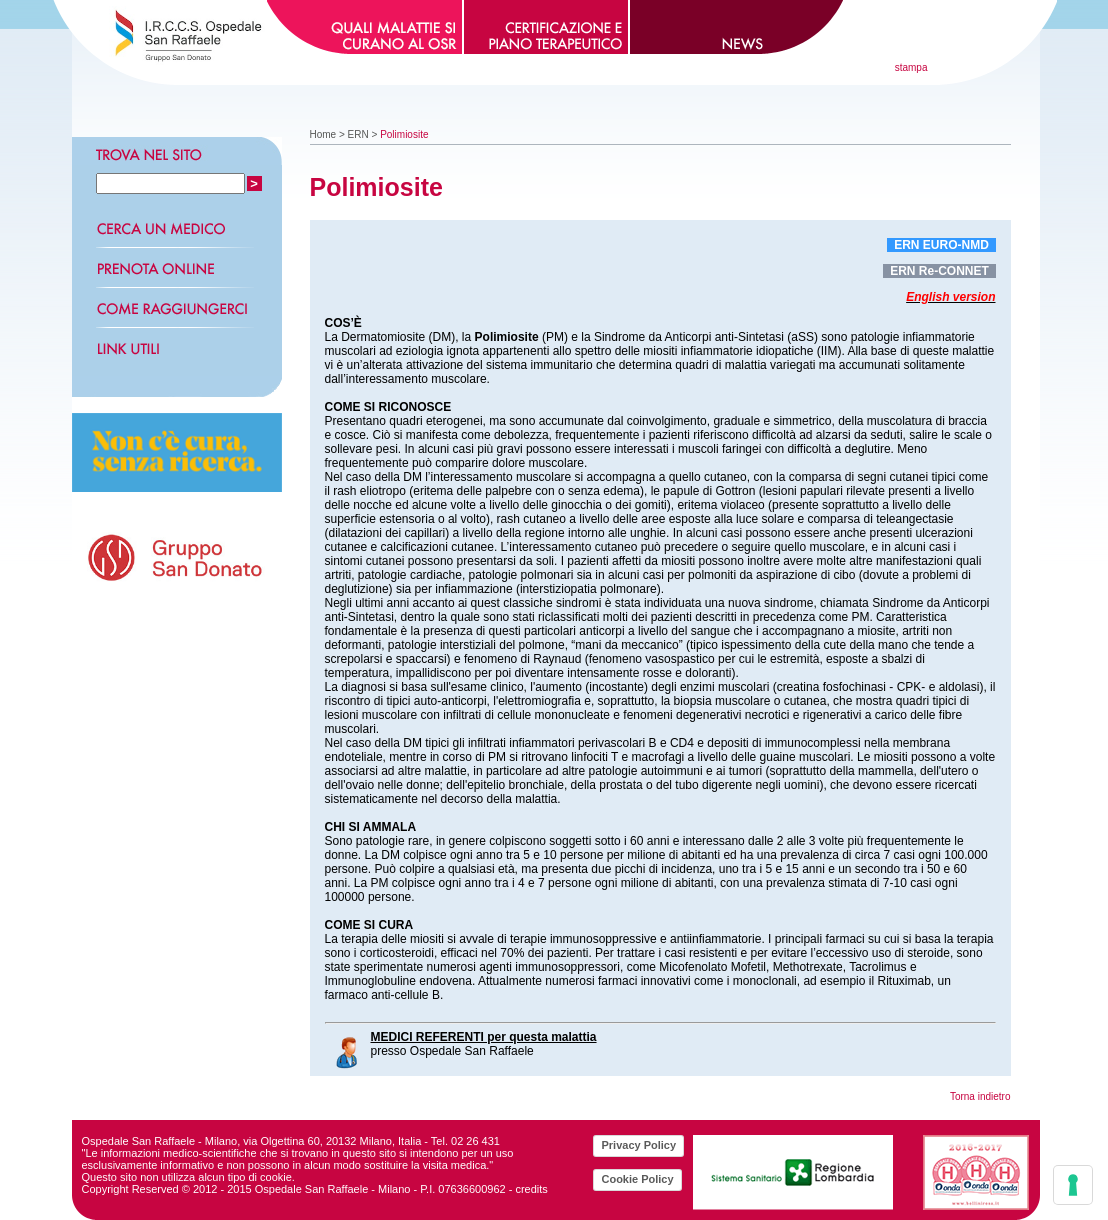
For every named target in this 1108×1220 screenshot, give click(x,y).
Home (323, 134)
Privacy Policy (638, 1145)
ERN (358, 134)
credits (531, 1189)
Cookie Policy (637, 1179)
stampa (911, 67)
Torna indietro (980, 1096)
